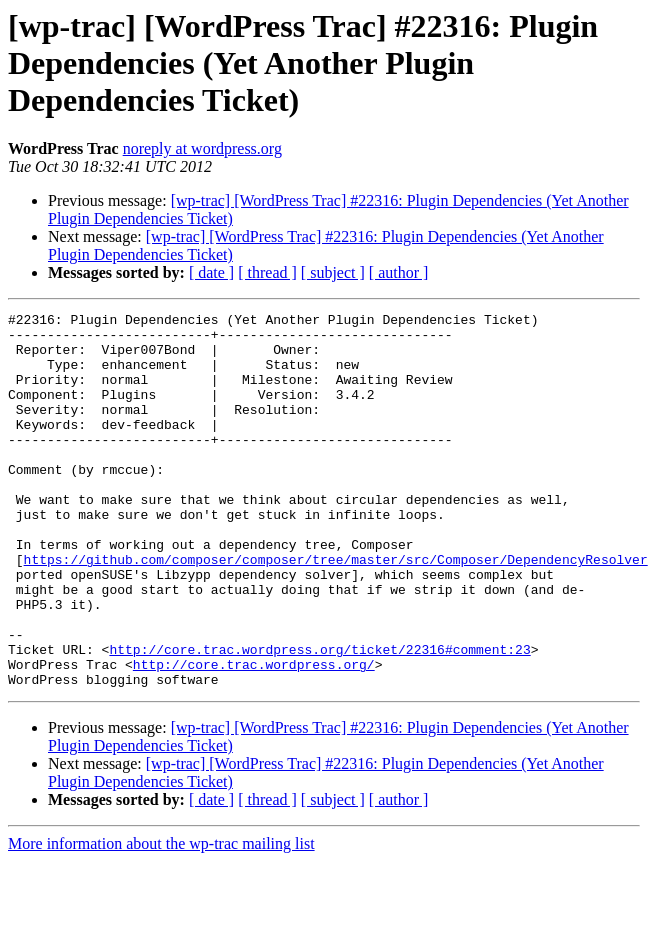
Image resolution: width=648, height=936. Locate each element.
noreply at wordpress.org (202, 148)
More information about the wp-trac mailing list (161, 918)
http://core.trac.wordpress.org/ (254, 736)
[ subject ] (333, 272)
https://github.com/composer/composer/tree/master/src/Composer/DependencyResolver (336, 610)
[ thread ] (267, 272)
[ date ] (211, 272)
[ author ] (399, 272)
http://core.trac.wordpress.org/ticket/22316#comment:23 (319, 718)
